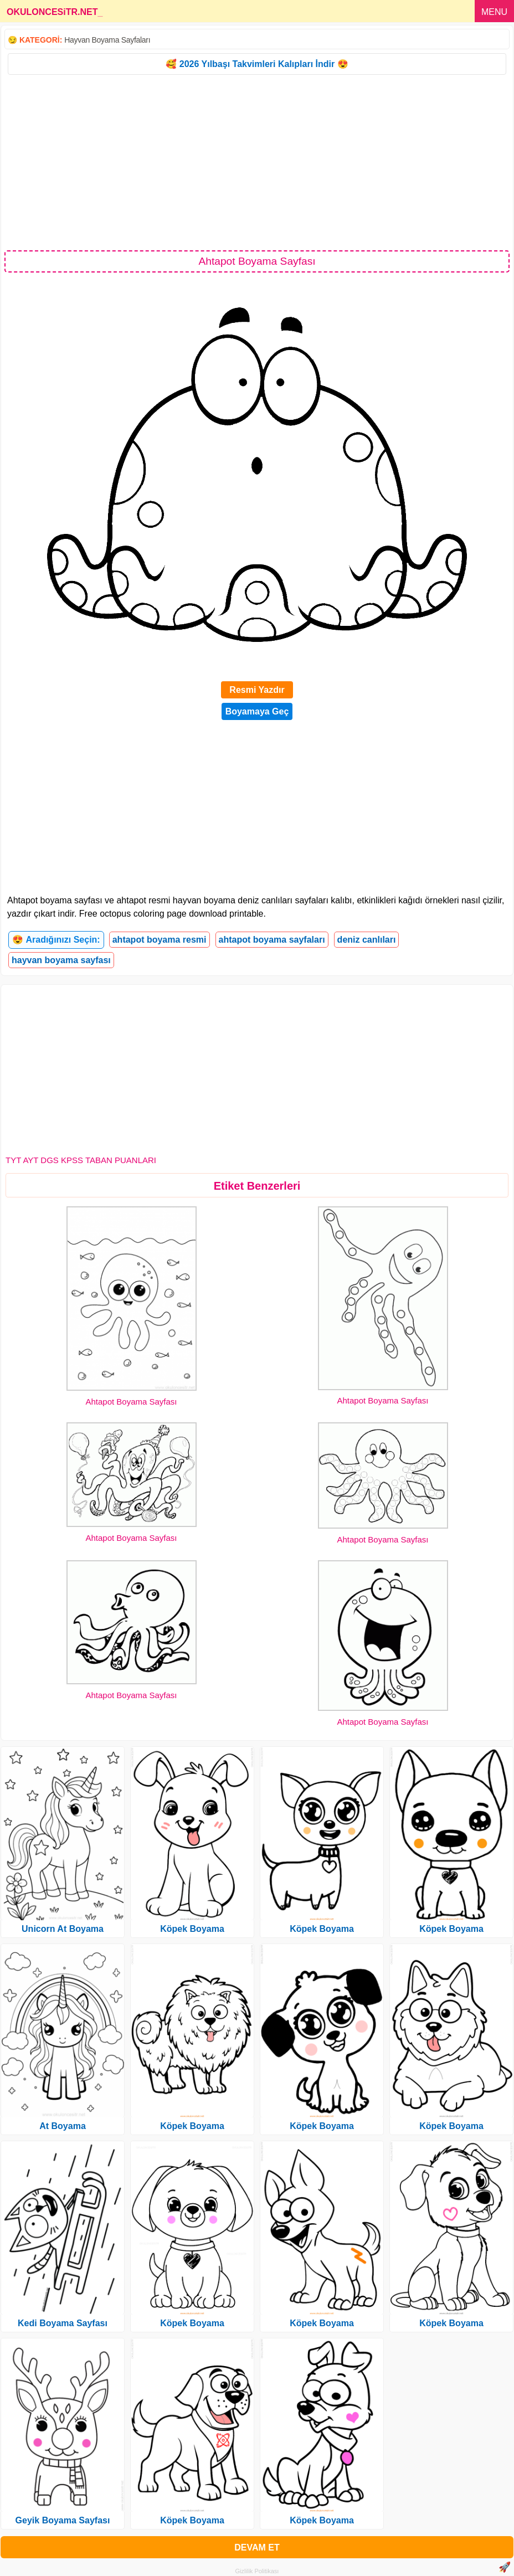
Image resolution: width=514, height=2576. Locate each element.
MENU (494, 12)
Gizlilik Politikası (257, 2571)
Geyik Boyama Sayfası (63, 2520)
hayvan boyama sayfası (61, 960)
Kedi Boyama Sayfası (62, 2323)
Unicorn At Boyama (63, 1929)
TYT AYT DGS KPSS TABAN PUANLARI (81, 1160)
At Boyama (62, 2126)
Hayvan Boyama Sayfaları (107, 39)
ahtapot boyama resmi (159, 939)
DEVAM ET (256, 2547)
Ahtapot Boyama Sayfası (131, 1401)
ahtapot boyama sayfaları (272, 939)
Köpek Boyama (192, 1929)
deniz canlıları (366, 939)
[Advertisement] (257, 161)
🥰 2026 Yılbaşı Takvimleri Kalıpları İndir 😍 (257, 64)
